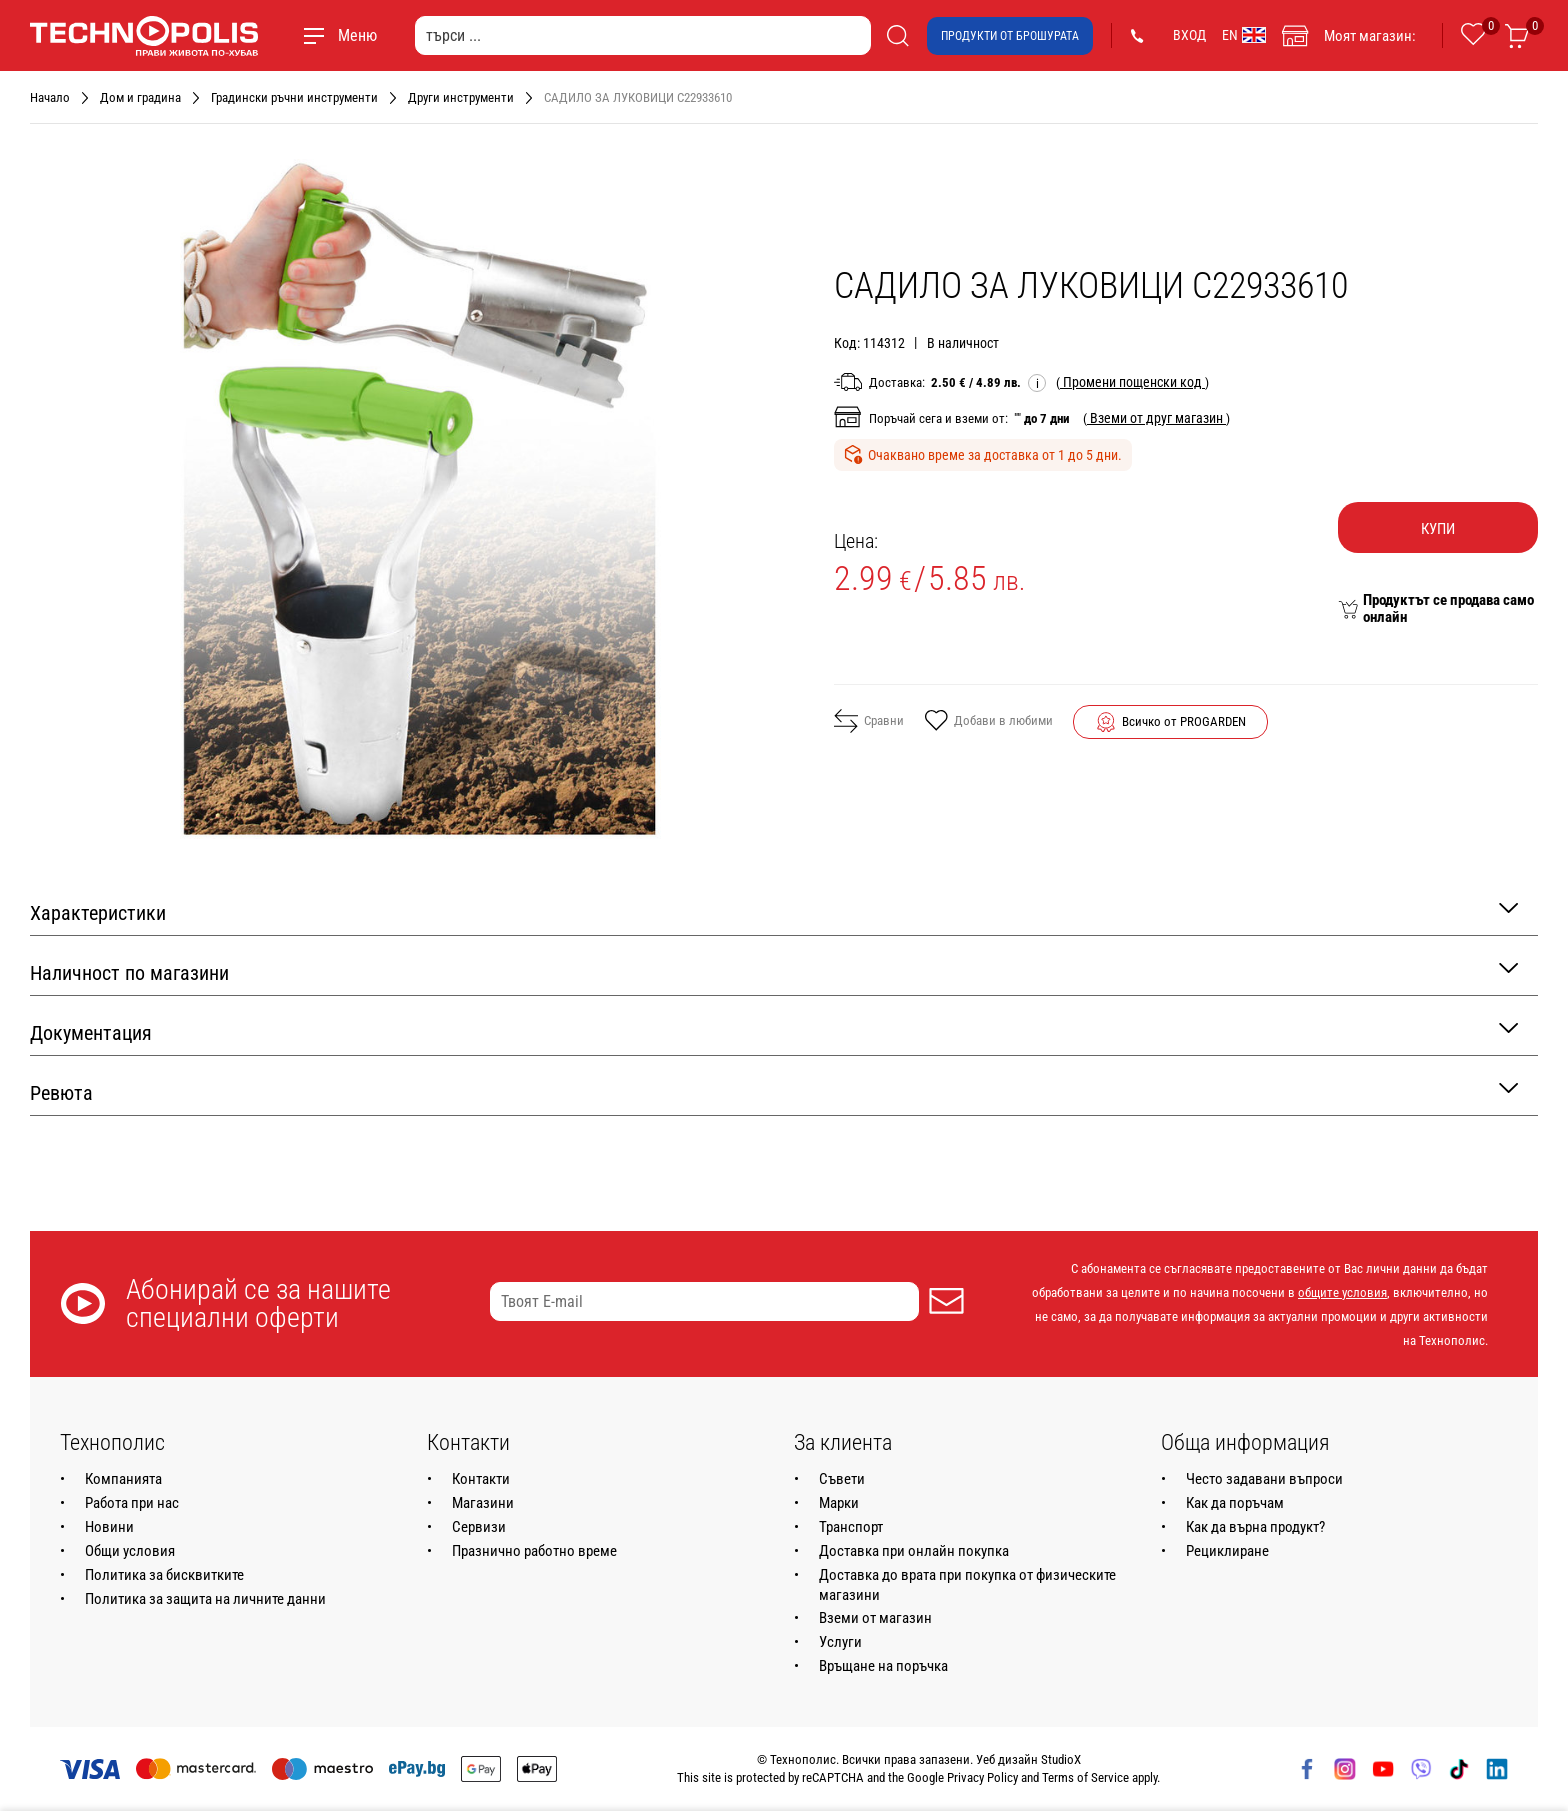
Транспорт (851, 1527)
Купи (1438, 529)
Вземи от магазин (875, 1618)
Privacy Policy (982, 1777)
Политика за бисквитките (164, 1575)
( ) (1132, 382)
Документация (774, 1031)
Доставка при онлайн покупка (914, 1551)
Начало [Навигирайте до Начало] (50, 97)
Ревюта (774, 1091)
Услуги (840, 1642)
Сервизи (479, 1527)
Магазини (483, 1503)
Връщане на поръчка (883, 1666)
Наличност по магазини (774, 971)
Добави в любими (988, 722)
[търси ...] (643, 35)
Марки (839, 1503)
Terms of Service (1085, 1777)
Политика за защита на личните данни (205, 1599)
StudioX (1061, 1759)
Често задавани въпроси (1264, 1479)
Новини (109, 1527)
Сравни (869, 721)
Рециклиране (1227, 1551)
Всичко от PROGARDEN (1184, 721)
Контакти (481, 1479)
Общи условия (130, 1551)
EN (1244, 35)
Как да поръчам (1235, 1503)
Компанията (123, 1479)
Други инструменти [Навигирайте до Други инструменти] (461, 97)
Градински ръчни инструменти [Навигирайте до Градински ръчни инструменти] (294, 97)
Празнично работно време (534, 1551)
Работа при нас (132, 1503)
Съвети (842, 1479)
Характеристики (774, 911)
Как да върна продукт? (1255, 1527)
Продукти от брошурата (1010, 36)
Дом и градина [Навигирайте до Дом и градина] (140, 97)
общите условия (1342, 1292)
